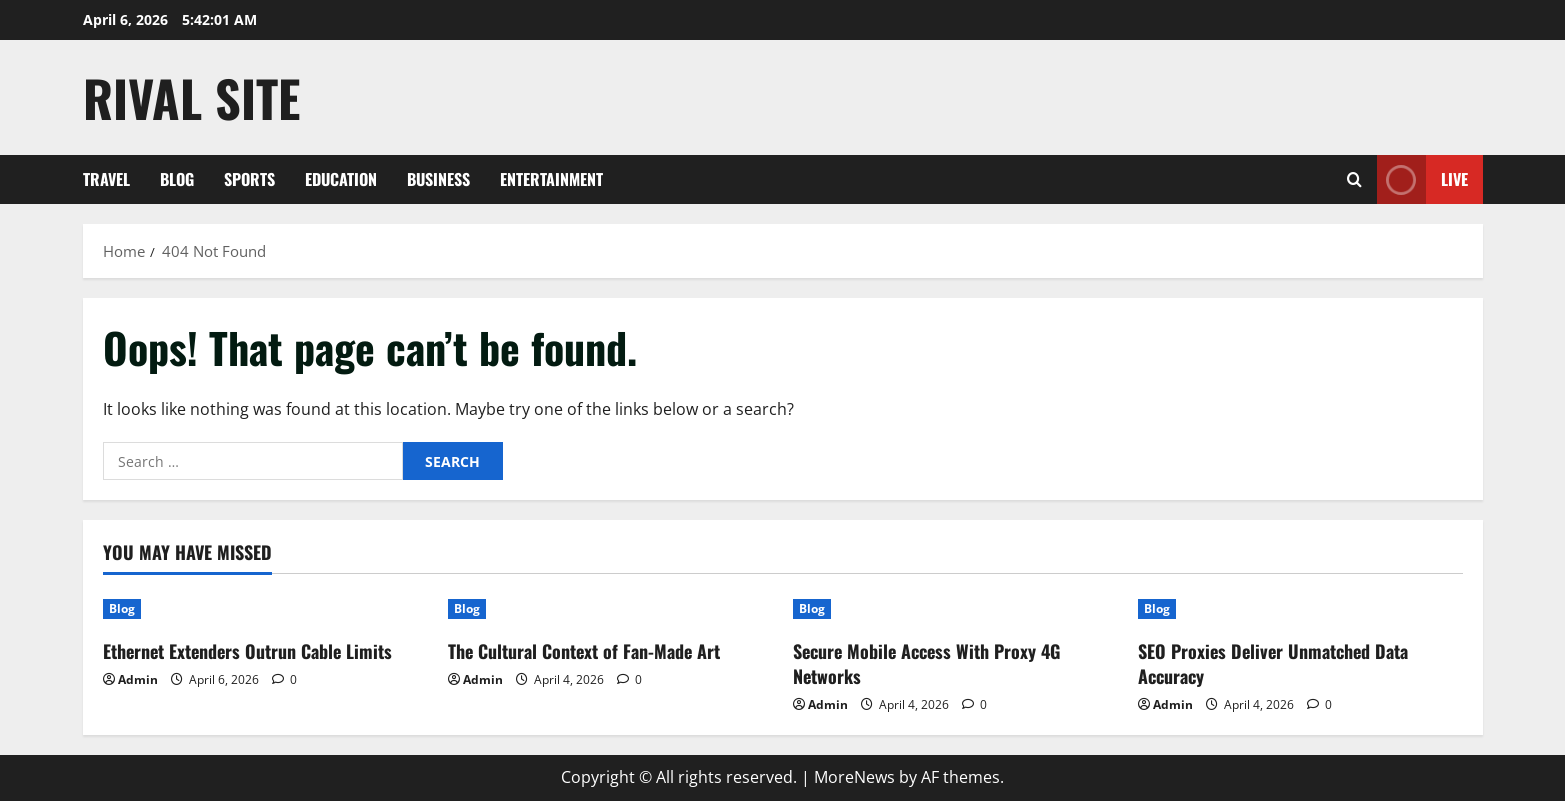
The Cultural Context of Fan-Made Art (584, 651)
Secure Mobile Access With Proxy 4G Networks (926, 663)
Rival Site (191, 97)
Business (438, 179)
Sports (249, 179)
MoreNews (854, 777)
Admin (138, 679)
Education (341, 179)
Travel (106, 179)
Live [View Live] (1422, 179)
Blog (177, 179)
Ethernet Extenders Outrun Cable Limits (247, 651)
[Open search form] (1354, 179)
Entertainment (551, 179)
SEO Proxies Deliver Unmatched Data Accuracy (1273, 663)
